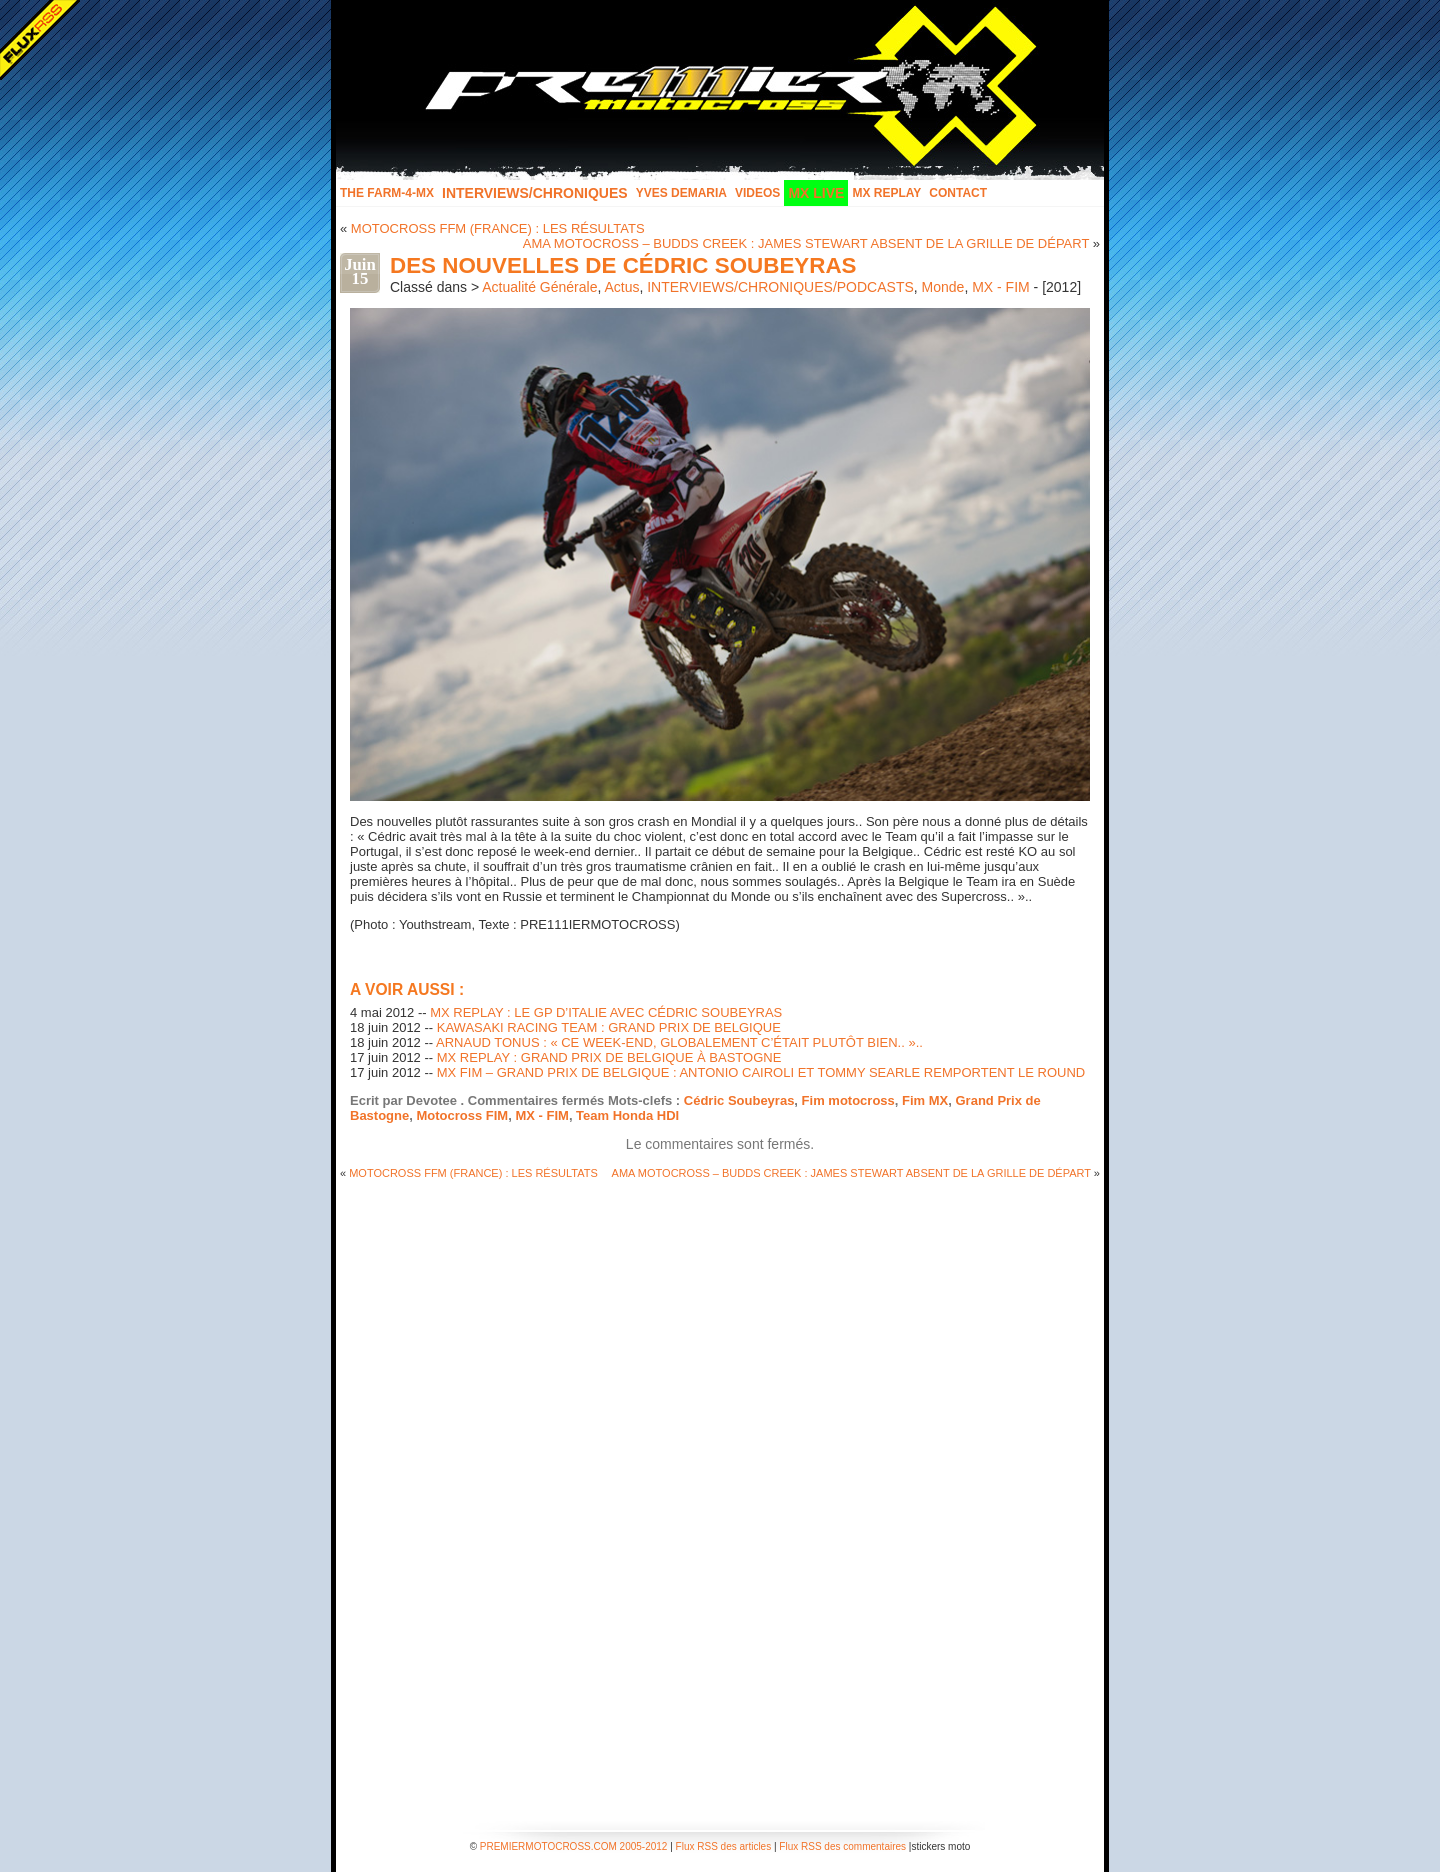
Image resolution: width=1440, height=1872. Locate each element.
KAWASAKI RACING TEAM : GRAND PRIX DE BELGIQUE (609, 1027)
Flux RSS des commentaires (842, 1846)
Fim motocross (848, 1100)
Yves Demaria (681, 193)
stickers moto (940, 1846)
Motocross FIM (462, 1115)
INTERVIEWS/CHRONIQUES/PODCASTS (780, 287)
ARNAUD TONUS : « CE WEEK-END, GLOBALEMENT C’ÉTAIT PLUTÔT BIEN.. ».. (679, 1042)
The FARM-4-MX (387, 193)
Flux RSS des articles (724, 1846)
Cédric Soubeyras (739, 1100)
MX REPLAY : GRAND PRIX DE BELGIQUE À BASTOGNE (609, 1057)
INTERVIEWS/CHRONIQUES (535, 193)
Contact (958, 193)
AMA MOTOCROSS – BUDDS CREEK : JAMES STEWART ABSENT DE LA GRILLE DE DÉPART (806, 243)
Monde (943, 287)
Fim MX (925, 1100)
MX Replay (886, 193)
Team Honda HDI (627, 1115)
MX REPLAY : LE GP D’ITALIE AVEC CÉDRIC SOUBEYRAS (606, 1012)
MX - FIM (1001, 287)
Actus (621, 287)
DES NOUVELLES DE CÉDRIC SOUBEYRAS (623, 265)
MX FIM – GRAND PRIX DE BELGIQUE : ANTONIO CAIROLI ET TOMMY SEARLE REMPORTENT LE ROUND (761, 1072)
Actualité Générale (539, 287)
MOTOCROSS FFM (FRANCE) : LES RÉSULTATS (498, 228)
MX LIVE (816, 193)
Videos (757, 193)
